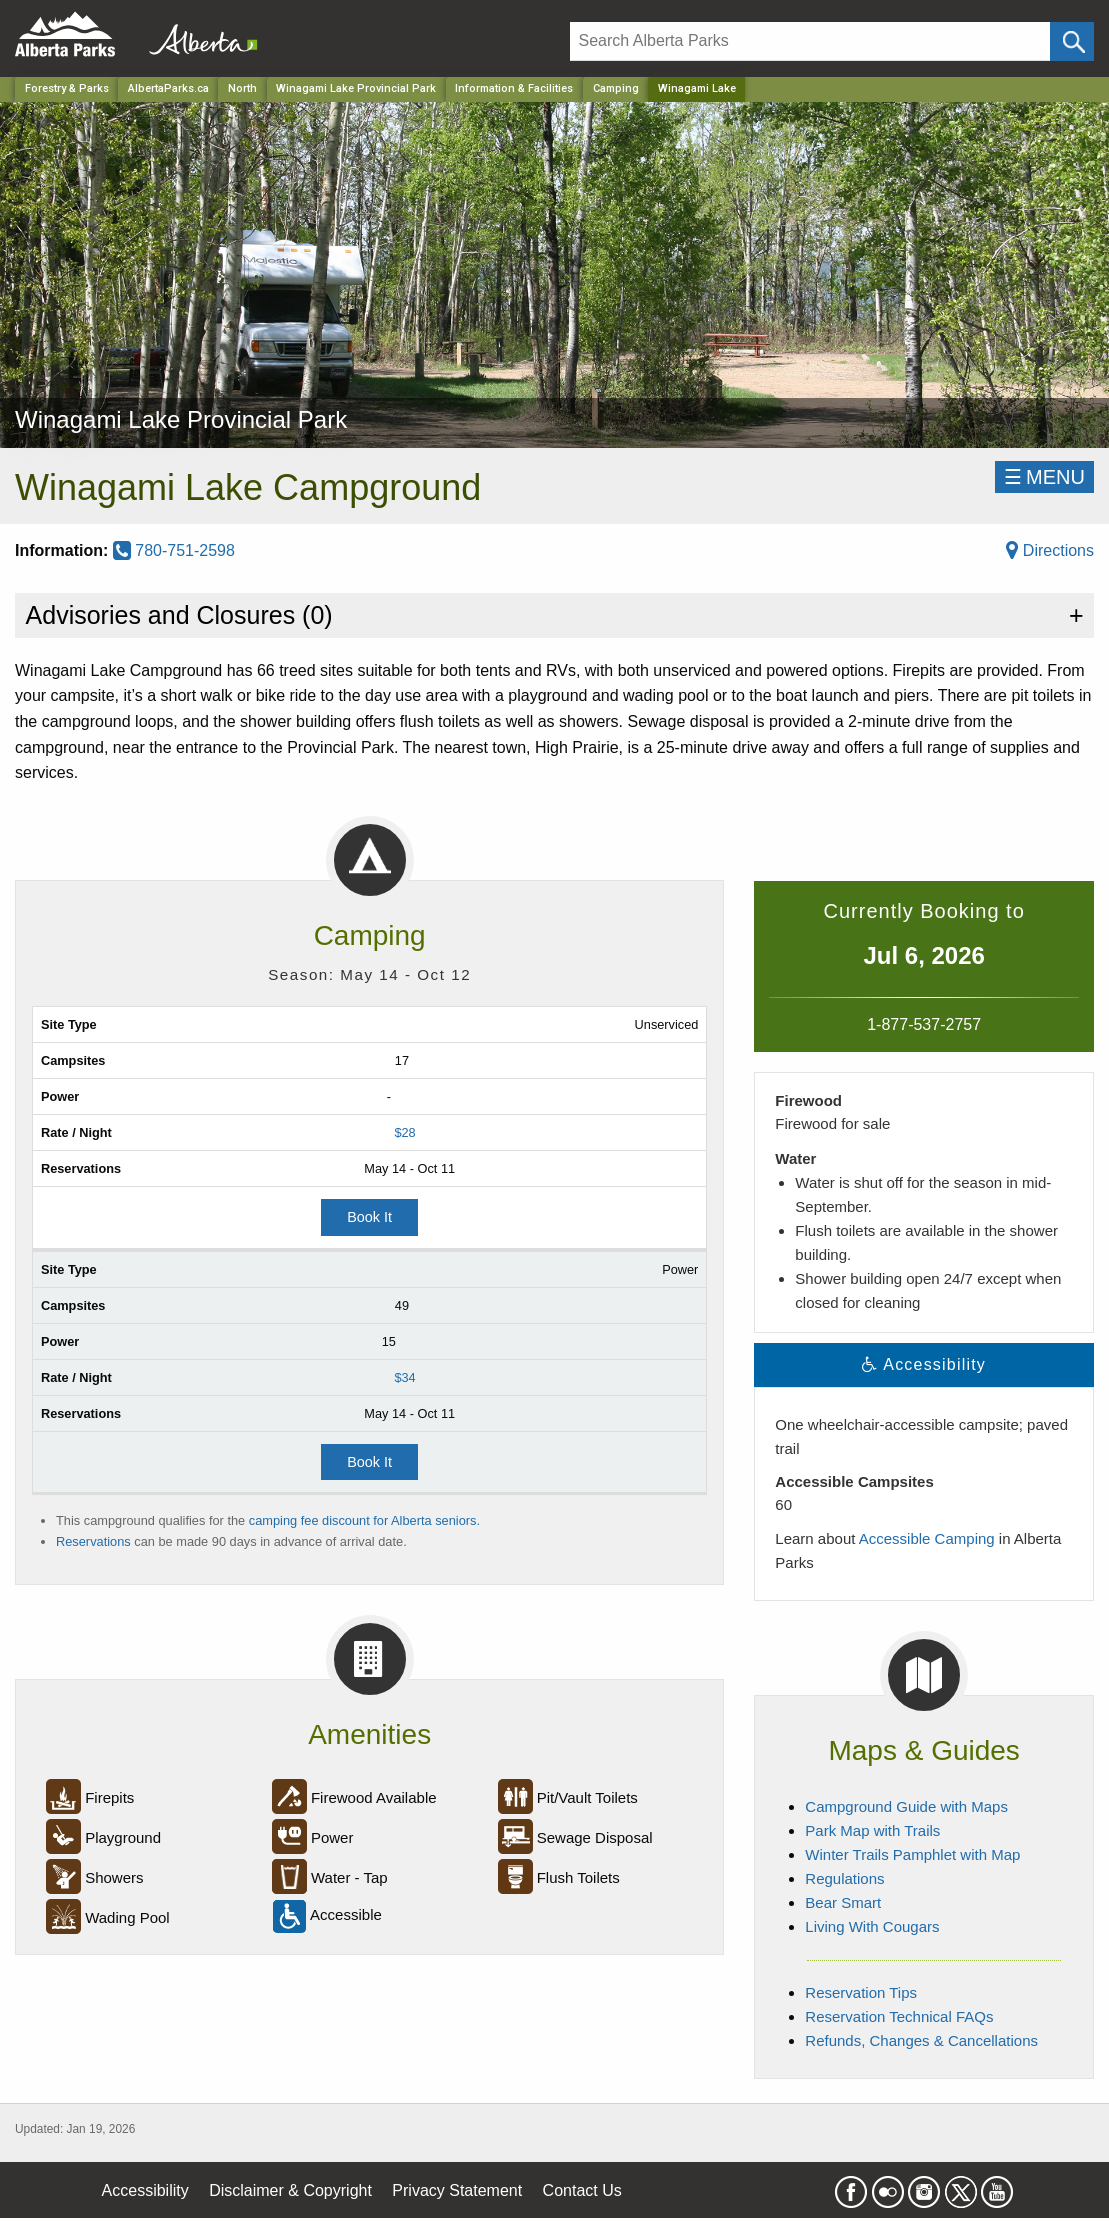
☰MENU (1044, 477)
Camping (616, 88)
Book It (369, 1217)
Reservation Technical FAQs (899, 2016)
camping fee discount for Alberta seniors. (364, 1520)
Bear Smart (843, 1902)
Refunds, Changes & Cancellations (921, 2040)
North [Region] (242, 88)
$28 (404, 1132)
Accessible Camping (927, 1538)
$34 (404, 1377)
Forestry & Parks (67, 88)
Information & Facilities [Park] (514, 88)
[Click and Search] (1072, 41)
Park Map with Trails (872, 1830)
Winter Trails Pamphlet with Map (912, 1854)
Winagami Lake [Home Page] (697, 88)
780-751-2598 (174, 550)
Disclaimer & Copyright (290, 2190)
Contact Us (582, 2190)
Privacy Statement (457, 2190)
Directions (1050, 550)
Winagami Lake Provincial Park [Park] (356, 88)
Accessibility (145, 2190)
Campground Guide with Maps (906, 1806)
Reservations (93, 1541)
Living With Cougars (872, 1926)
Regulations (844, 1878)
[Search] (810, 41)
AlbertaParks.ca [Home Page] (168, 88)
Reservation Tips (861, 1992)
